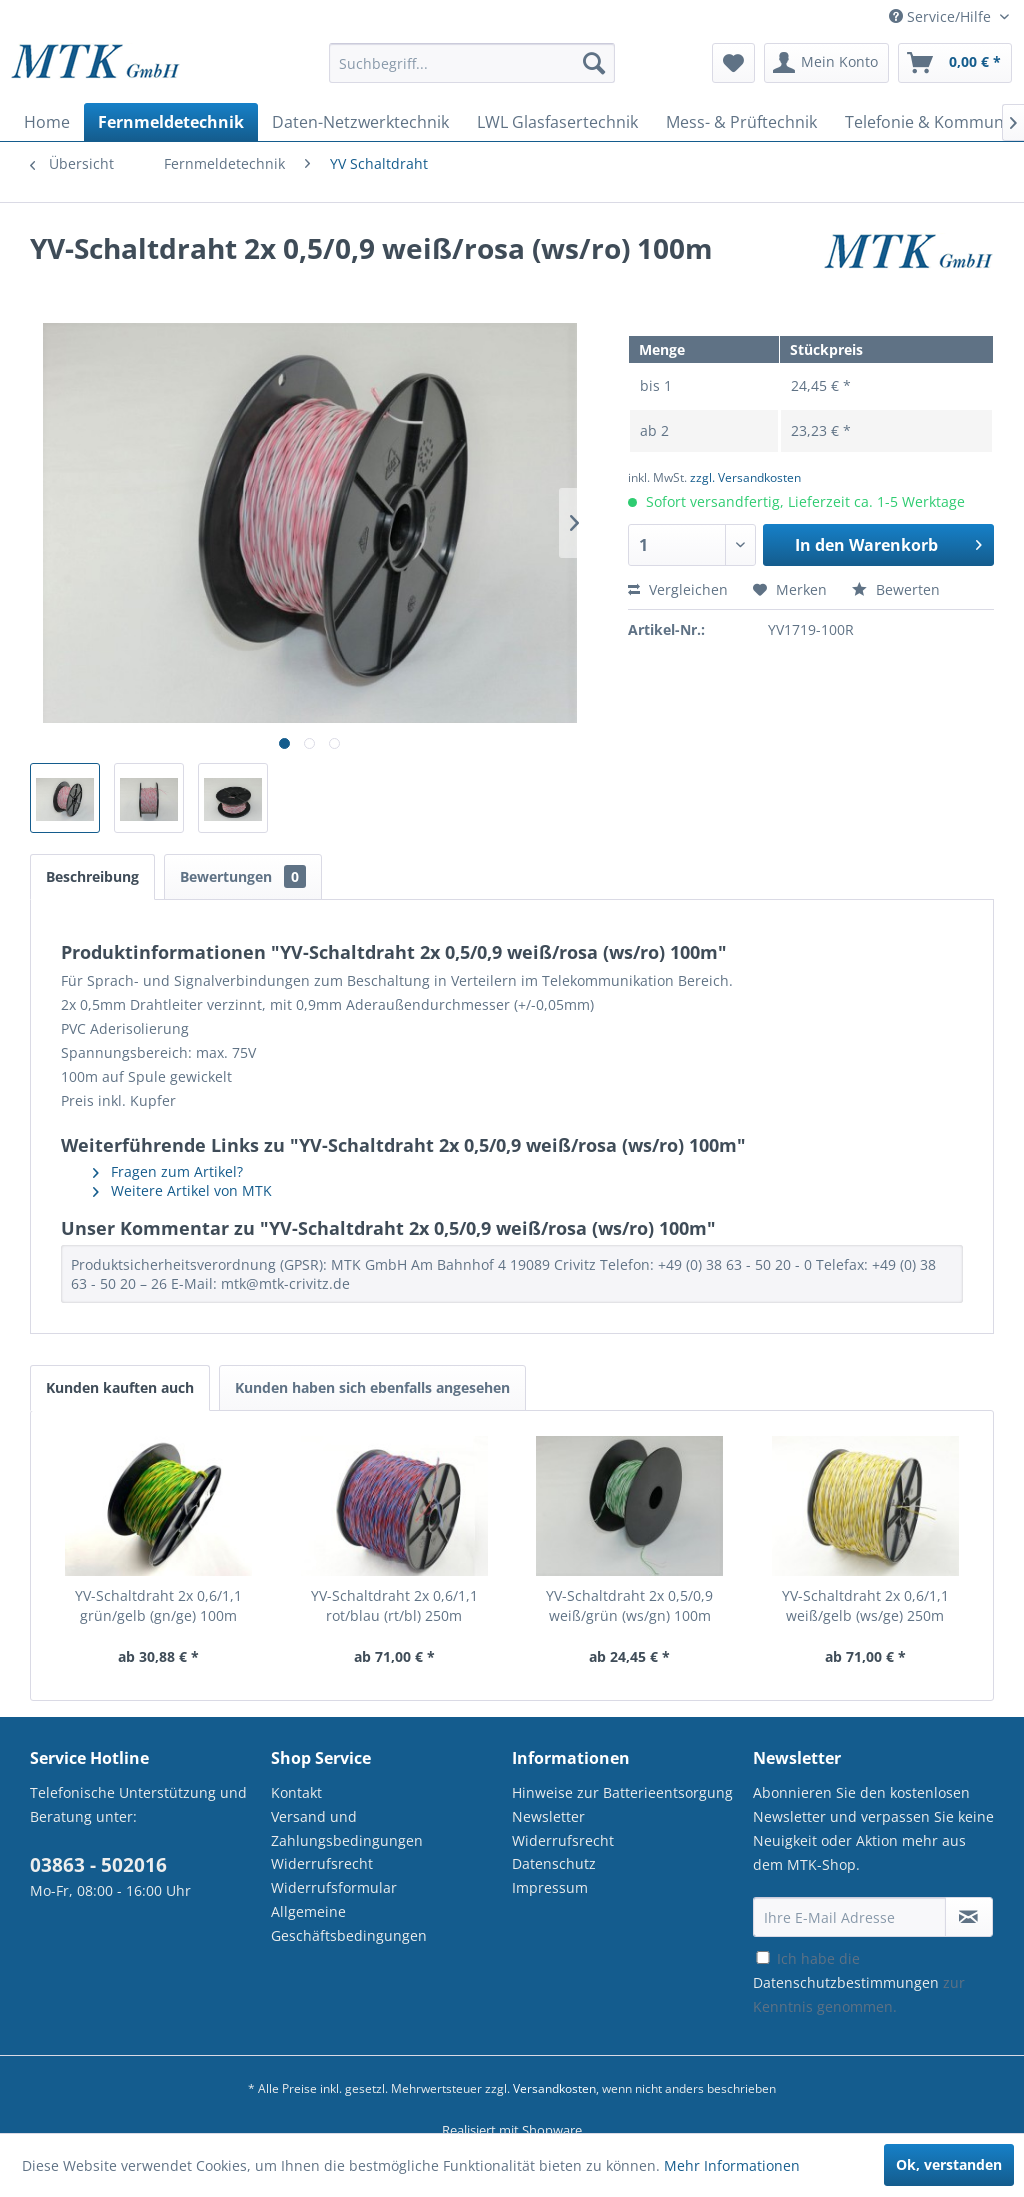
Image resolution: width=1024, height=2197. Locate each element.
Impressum (550, 1887)
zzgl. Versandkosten (745, 477)
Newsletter (548, 1816)
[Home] (47, 122)
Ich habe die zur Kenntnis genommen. (859, 1982)
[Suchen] (594, 63)
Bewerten (896, 589)
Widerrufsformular (334, 1887)
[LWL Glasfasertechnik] (557, 122)
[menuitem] (472, 72)
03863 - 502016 (98, 1865)
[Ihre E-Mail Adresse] (849, 1917)
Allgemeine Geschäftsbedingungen (349, 1923)
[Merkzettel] (733, 63)
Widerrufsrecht (322, 1863)
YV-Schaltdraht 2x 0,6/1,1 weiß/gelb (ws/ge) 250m (865, 1605)
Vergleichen (678, 589)
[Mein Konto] (826, 63)
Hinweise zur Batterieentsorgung (622, 1792)
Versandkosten (554, 2088)
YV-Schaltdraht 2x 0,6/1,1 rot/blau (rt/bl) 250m (394, 1605)
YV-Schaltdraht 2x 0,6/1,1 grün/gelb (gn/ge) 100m (158, 1605)
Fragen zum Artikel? (168, 1171)
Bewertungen (243, 876)
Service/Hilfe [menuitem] (942, 16)
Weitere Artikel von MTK (182, 1190)
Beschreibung (92, 876)
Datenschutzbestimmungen (846, 1982)
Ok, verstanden (949, 2164)
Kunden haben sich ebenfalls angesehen (372, 1387)
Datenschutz (554, 1863)
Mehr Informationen (732, 2165)
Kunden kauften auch (120, 1387)
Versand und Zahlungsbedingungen (347, 1828)
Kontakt (296, 1792)
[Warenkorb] (955, 63)
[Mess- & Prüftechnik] (741, 122)
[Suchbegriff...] (472, 63)
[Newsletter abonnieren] (969, 1917)
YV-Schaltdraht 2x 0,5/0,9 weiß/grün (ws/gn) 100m (629, 1605)
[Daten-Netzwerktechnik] (360, 122)
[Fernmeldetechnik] (171, 122)
